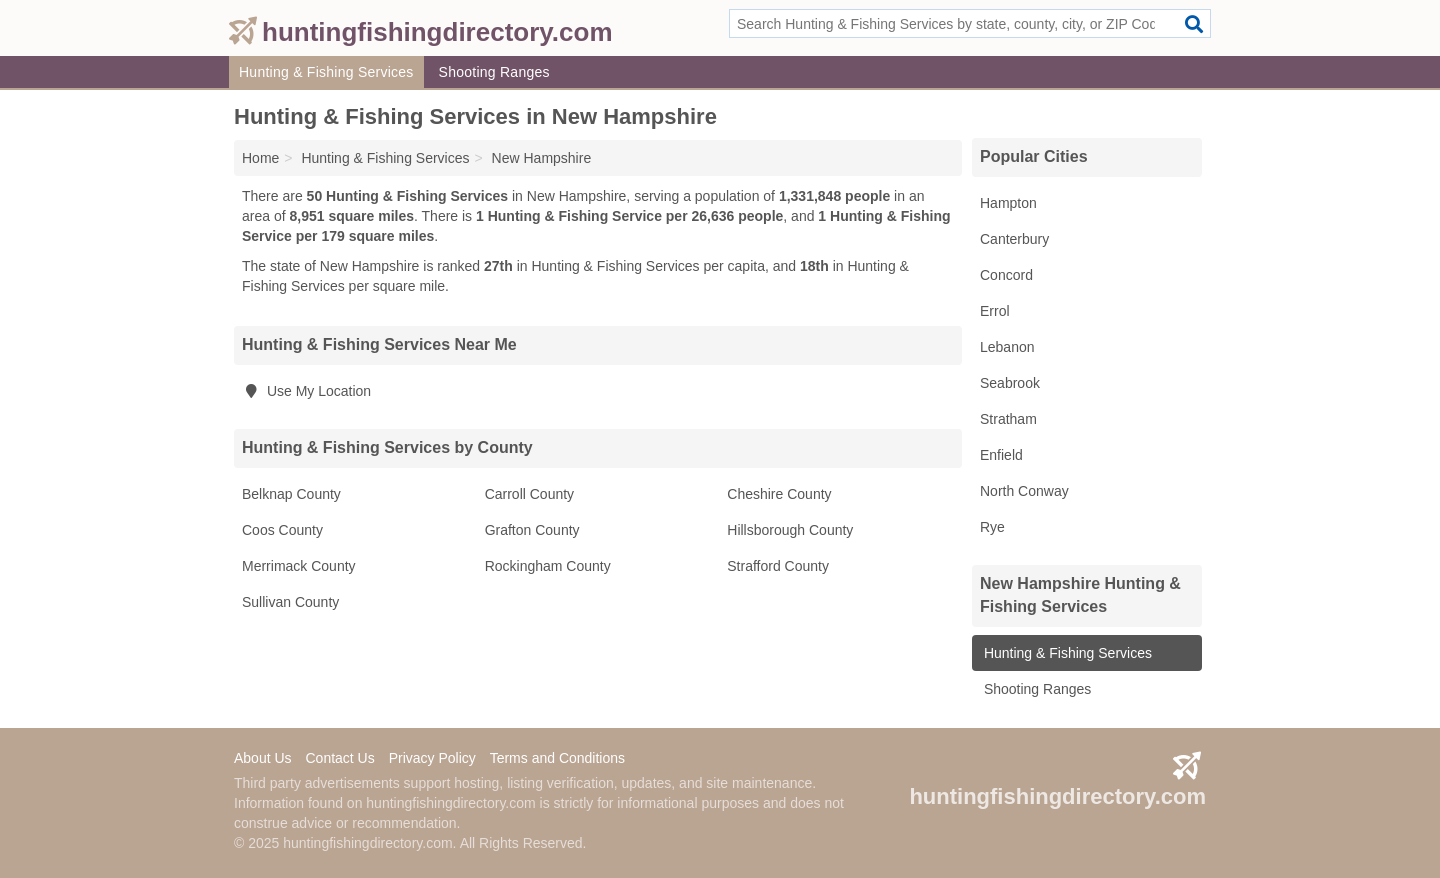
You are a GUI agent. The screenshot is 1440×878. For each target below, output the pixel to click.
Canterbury (1014, 239)
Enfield (1001, 455)
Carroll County (529, 494)
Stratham (1008, 419)
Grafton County (532, 530)
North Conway (1024, 491)
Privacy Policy (432, 758)
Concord (1006, 275)
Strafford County (778, 566)
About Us (263, 758)
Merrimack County (299, 566)
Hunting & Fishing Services (326, 72)
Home (260, 158)
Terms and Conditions (557, 758)
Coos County (282, 530)
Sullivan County (290, 602)
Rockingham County (548, 566)
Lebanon (1007, 347)
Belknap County (291, 494)
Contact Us (339, 758)
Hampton (1008, 203)
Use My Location (306, 391)
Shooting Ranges (494, 72)
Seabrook (1010, 383)
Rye (992, 527)
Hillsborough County (790, 530)
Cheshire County (779, 494)
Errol (995, 311)
